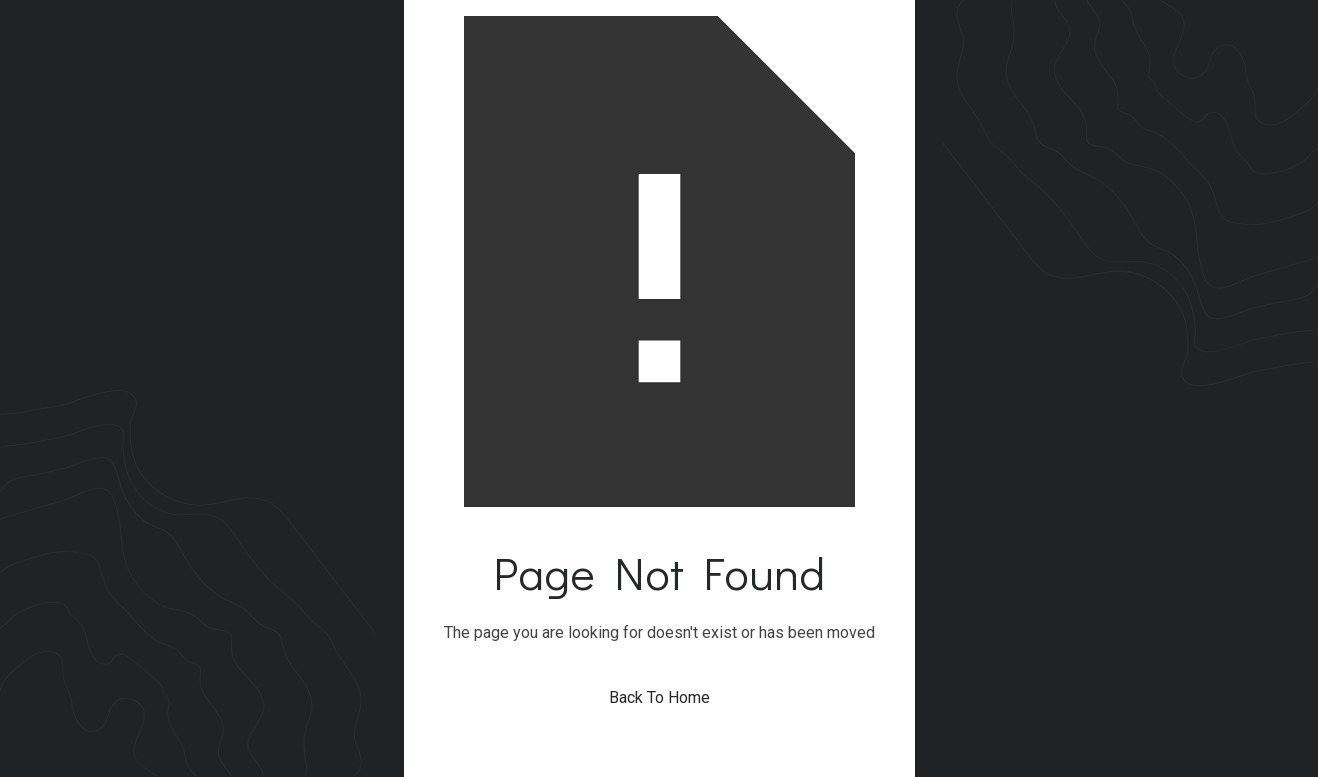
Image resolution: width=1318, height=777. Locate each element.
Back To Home (659, 697)
